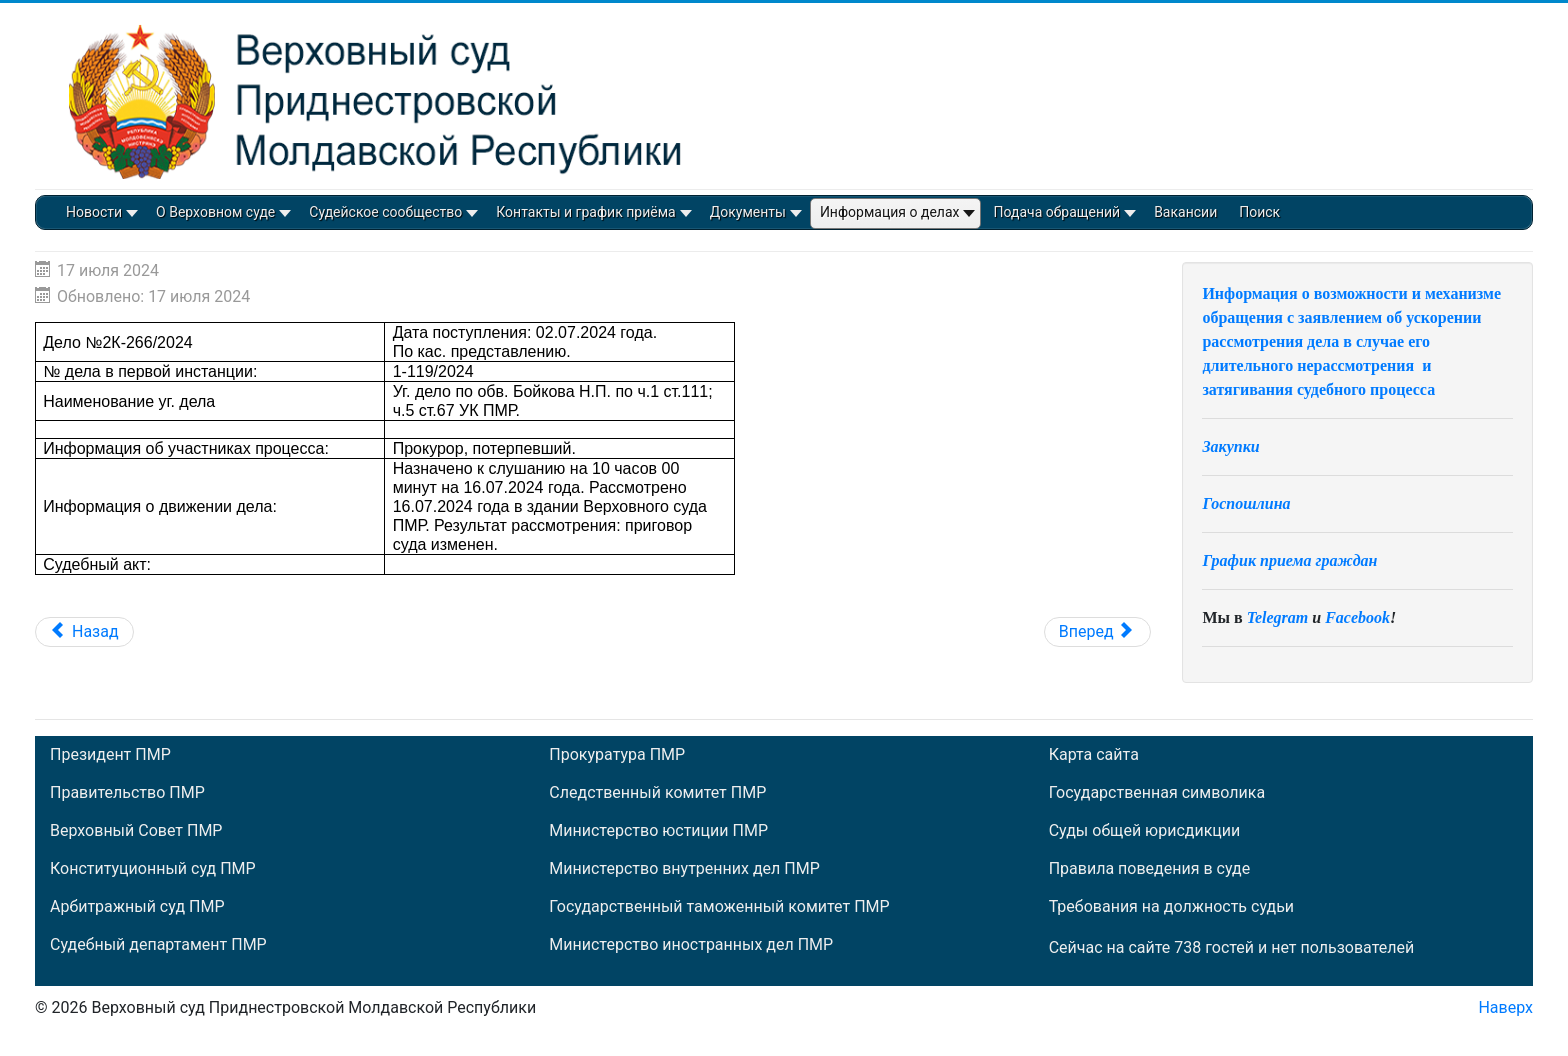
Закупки (1230, 446)
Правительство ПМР (127, 793)
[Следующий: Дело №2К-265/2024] (1097, 632)
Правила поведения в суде (1150, 869)
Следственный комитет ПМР (657, 793)
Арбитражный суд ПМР (137, 907)
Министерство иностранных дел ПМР (691, 945)
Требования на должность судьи (1171, 907)
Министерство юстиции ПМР (658, 831)
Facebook (1357, 617)
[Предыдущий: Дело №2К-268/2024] (84, 632)
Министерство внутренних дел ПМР (684, 869)
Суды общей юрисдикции (1145, 831)
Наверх (1505, 1007)
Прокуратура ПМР (617, 755)
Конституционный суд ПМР (153, 869)
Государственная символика (1157, 793)
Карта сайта (1094, 755)
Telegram (1278, 617)
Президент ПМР (110, 755)
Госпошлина (1246, 503)
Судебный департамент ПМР (158, 945)
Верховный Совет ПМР (136, 831)
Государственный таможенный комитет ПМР (719, 907)
